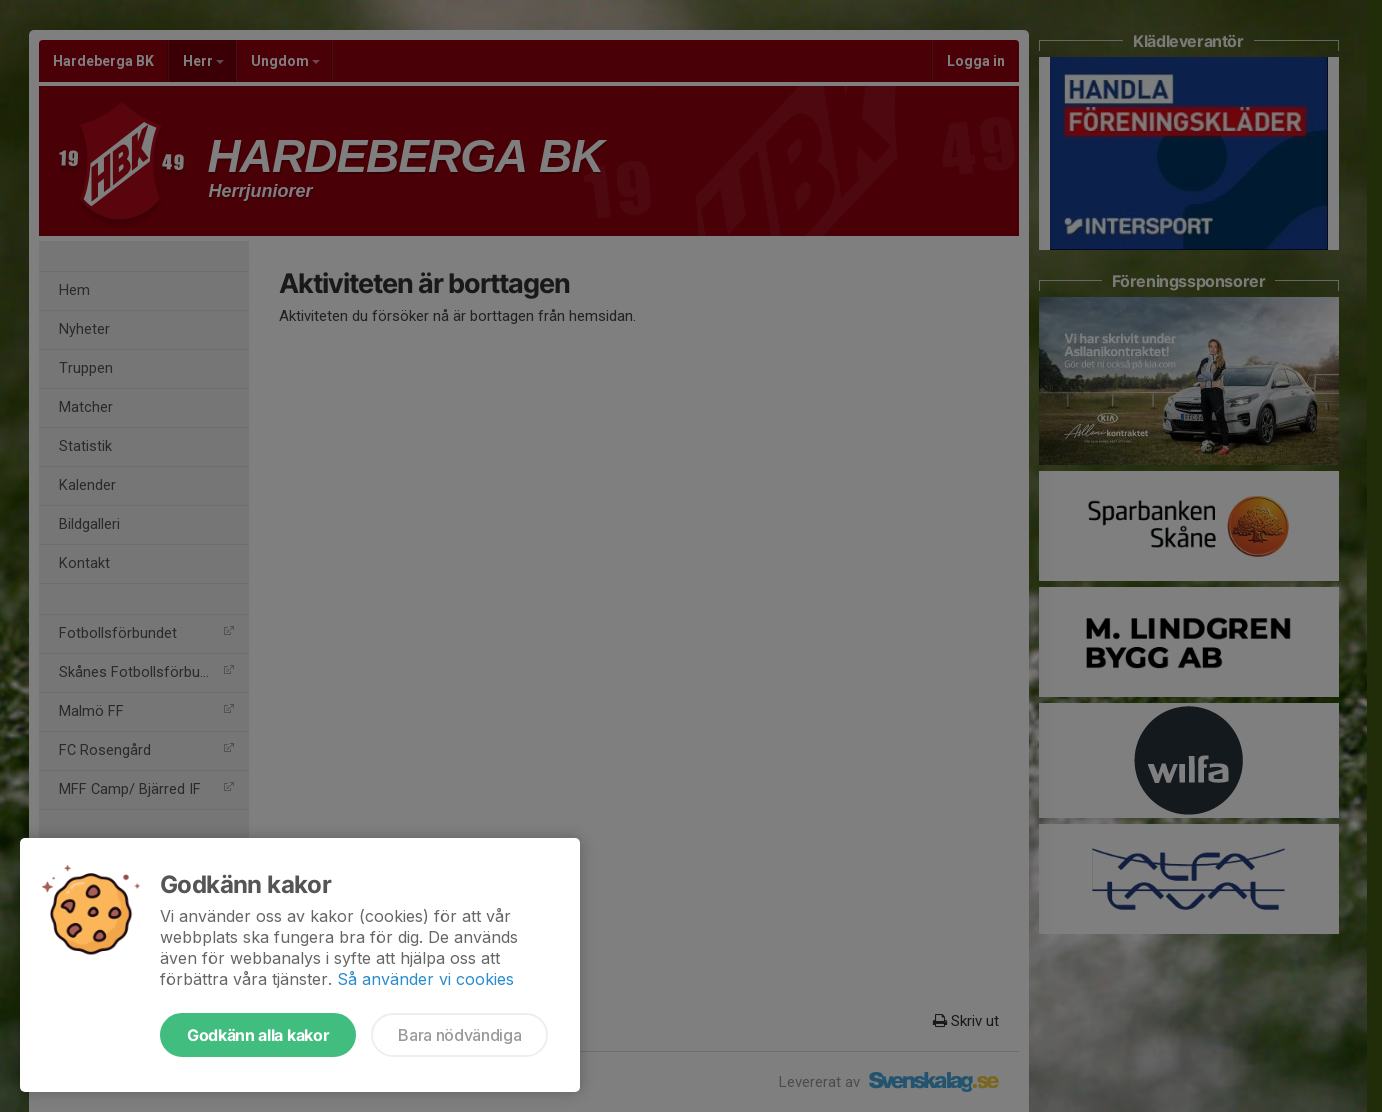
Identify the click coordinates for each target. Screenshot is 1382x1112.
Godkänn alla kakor (258, 1035)
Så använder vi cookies (425, 979)
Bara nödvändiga (459, 1035)
